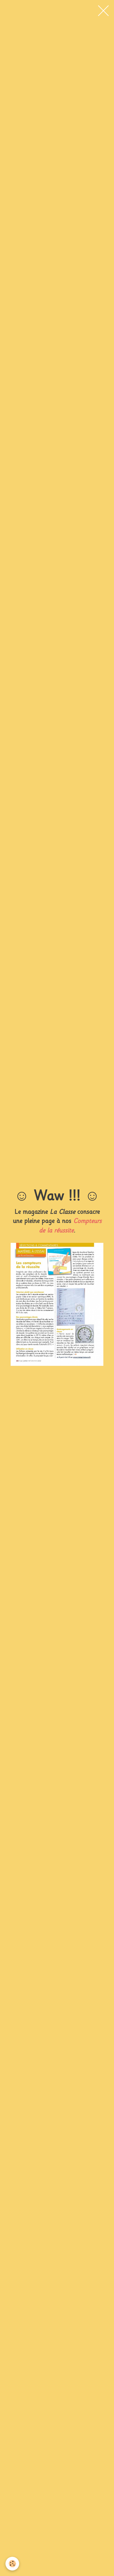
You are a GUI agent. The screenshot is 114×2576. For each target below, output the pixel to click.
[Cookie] (12, 2564)
